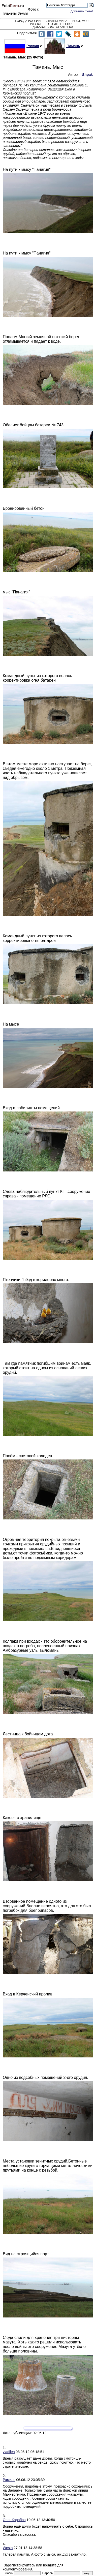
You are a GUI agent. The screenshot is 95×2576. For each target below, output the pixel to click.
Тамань (62, 46)
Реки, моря (81, 21)
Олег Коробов (14, 2520)
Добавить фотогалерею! (53, 27)
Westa (8, 2548)
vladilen (9, 2452)
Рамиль (9, 2480)
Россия (21, 46)
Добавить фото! (82, 11)
